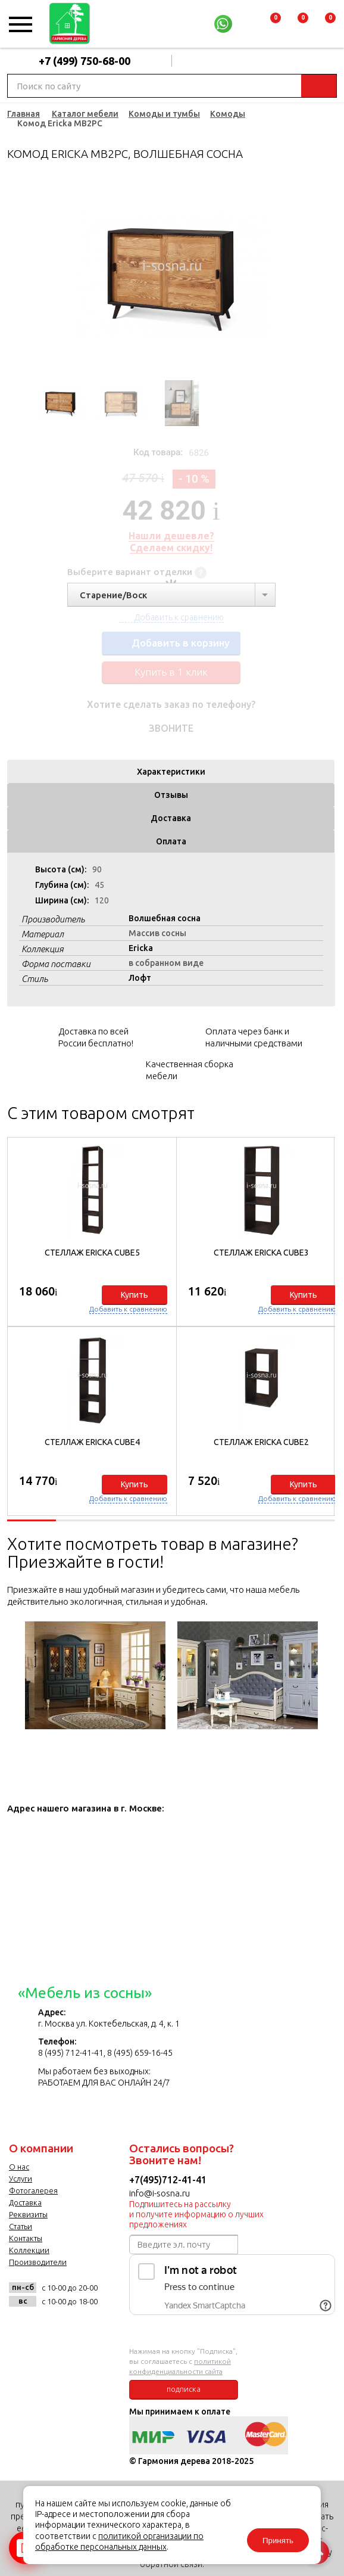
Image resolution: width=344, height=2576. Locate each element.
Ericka (141, 948)
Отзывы (171, 795)
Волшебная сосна (165, 918)
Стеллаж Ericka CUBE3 (261, 1252)
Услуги (20, 2178)
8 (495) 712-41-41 (71, 2053)
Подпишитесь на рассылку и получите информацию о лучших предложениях (196, 2214)
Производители (38, 2262)
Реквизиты (28, 2214)
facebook (50, 2328)
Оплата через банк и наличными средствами (253, 1037)
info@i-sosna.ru (159, 2193)
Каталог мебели (85, 114)
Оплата (171, 841)
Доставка (171, 818)
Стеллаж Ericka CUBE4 (92, 1442)
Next (309, 276)
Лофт (140, 978)
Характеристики (171, 771)
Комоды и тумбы (164, 114)
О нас (19, 2166)
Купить (134, 1295)
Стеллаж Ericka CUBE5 (92, 1252)
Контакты (25, 2238)
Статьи (20, 2226)
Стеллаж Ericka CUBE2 (261, 1442)
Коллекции (29, 2250)
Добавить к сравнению (128, 1309)
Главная (23, 114)
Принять (277, 2540)
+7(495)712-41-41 (168, 2179)
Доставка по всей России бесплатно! (95, 1037)
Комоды (227, 114)
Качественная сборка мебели (189, 1070)
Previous (33, 276)
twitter (79, 2328)
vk (21, 2328)
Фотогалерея (33, 2190)
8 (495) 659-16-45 (140, 2053)
